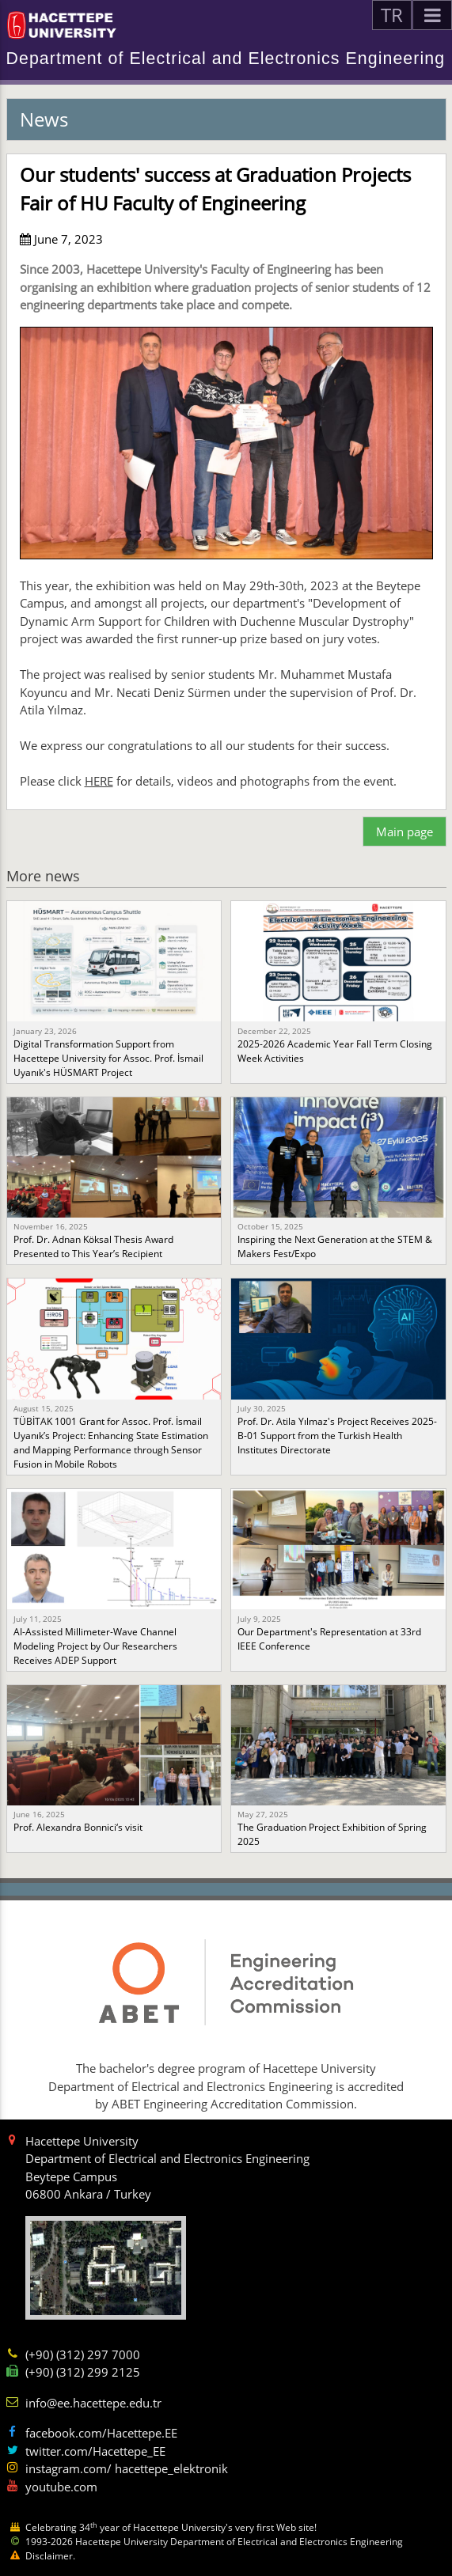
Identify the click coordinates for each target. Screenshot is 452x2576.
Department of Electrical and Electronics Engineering (226, 58)
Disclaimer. (50, 2556)
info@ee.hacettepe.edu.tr (93, 2403)
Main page (404, 831)
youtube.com (61, 2487)
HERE (99, 781)
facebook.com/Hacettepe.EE (101, 2433)
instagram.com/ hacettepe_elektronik (126, 2468)
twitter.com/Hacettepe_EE (95, 2451)
